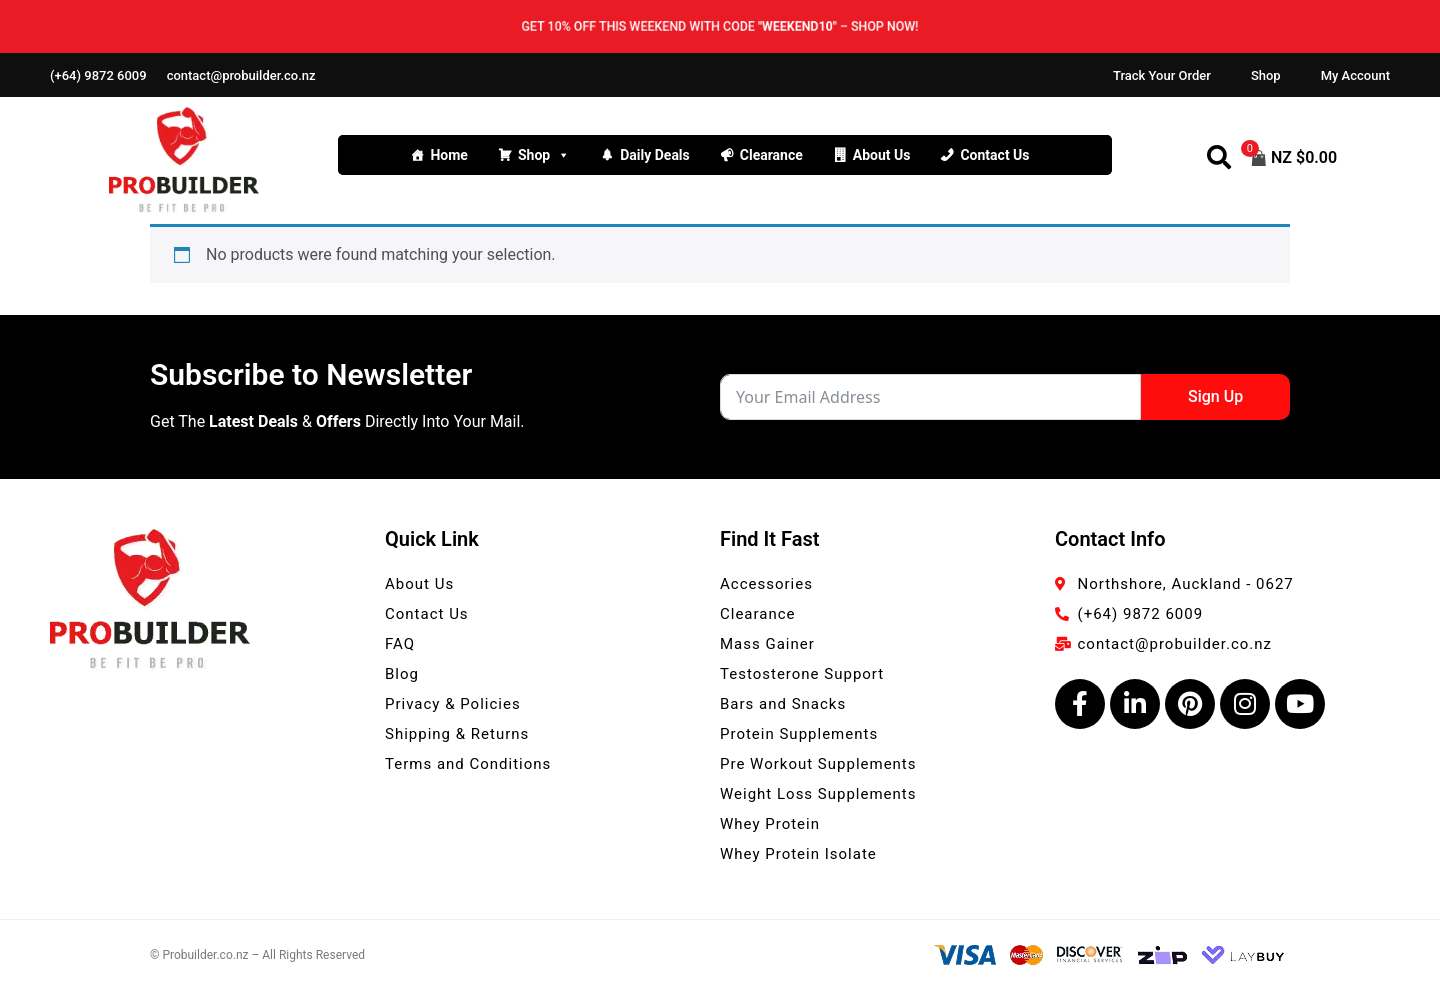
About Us (882, 155)
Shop (1266, 75)
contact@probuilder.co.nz (241, 75)
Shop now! (891, 26)
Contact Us (994, 155)
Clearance (771, 155)
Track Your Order (1162, 75)
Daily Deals (655, 155)
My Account (1355, 75)
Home (448, 155)
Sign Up (1215, 396)
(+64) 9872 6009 (98, 75)
